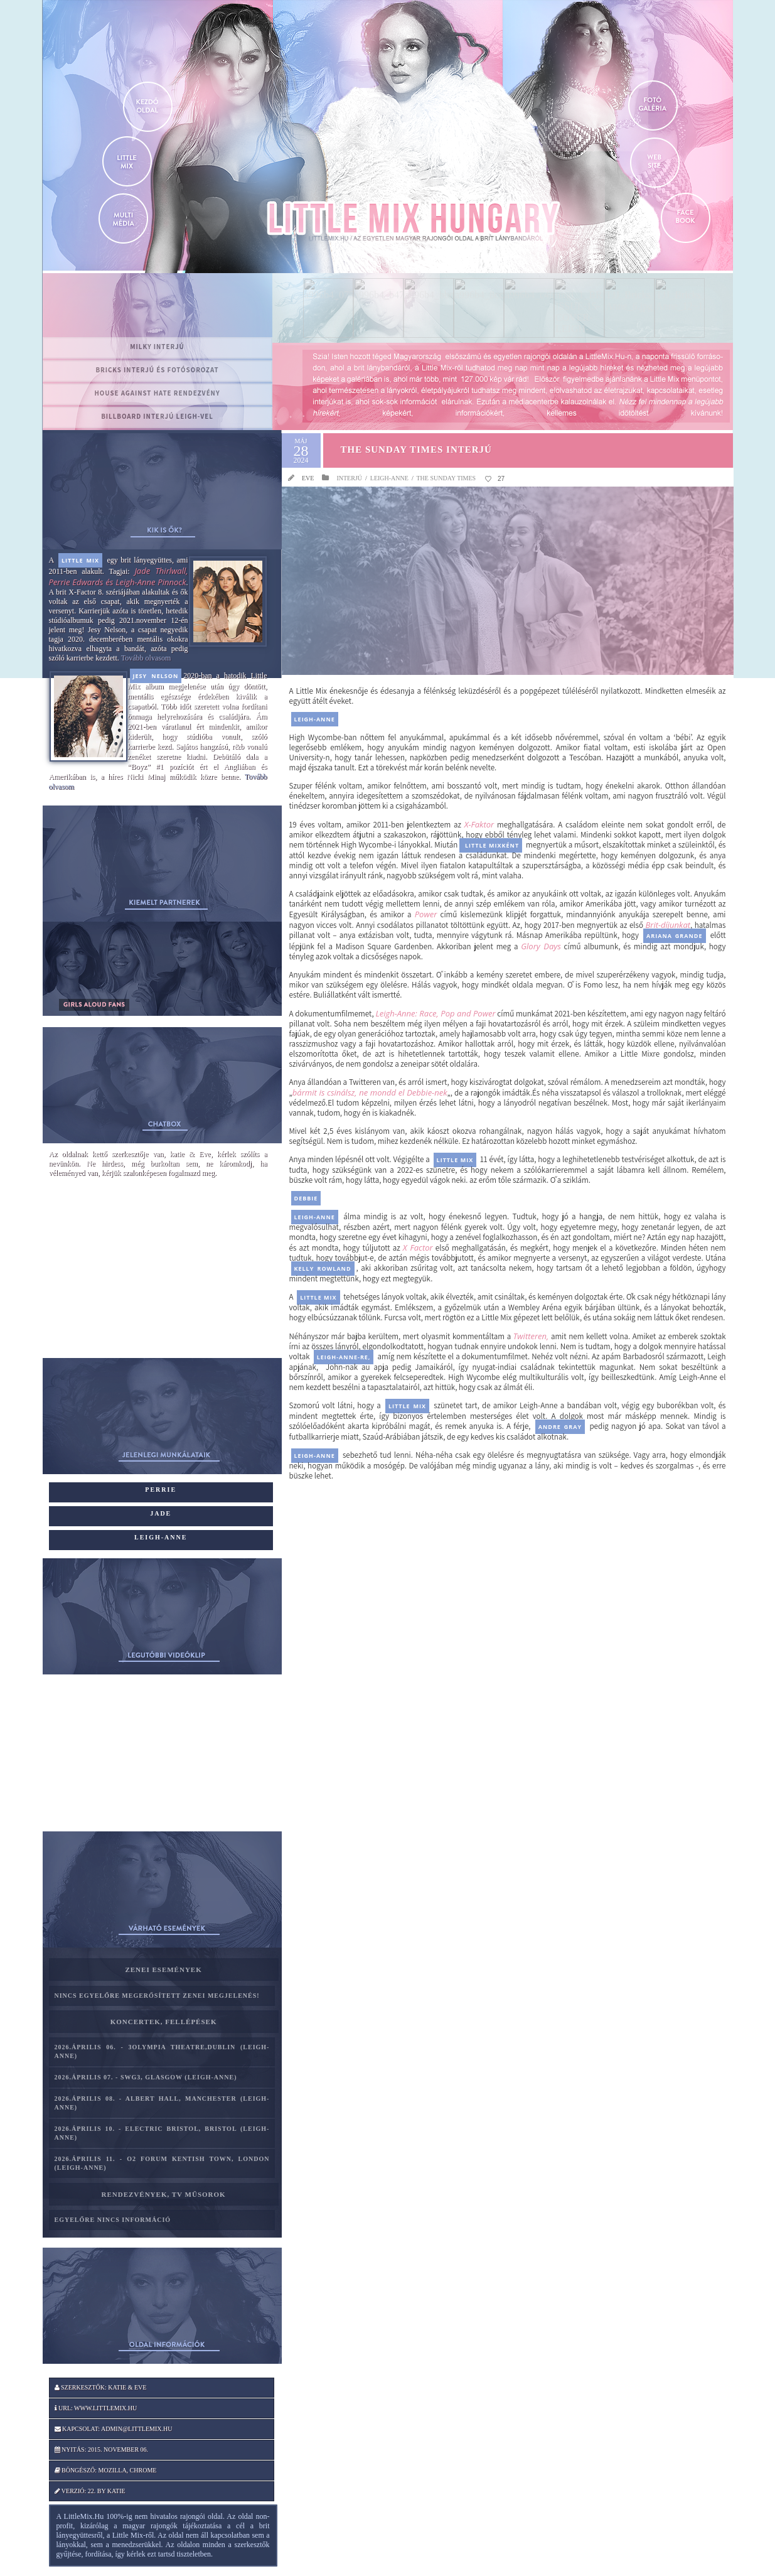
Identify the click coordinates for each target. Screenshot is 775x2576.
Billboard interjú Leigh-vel (157, 416)
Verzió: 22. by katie (90, 2490)
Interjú (349, 478)
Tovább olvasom (146, 658)
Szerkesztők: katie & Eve (101, 2387)
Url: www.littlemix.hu (96, 2408)
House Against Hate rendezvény (157, 393)
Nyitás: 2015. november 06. (102, 2449)
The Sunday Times (446, 478)
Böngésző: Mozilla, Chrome (106, 2470)
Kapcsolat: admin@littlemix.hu (114, 2428)
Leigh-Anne (389, 478)
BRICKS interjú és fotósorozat (156, 369)
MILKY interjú (157, 346)
